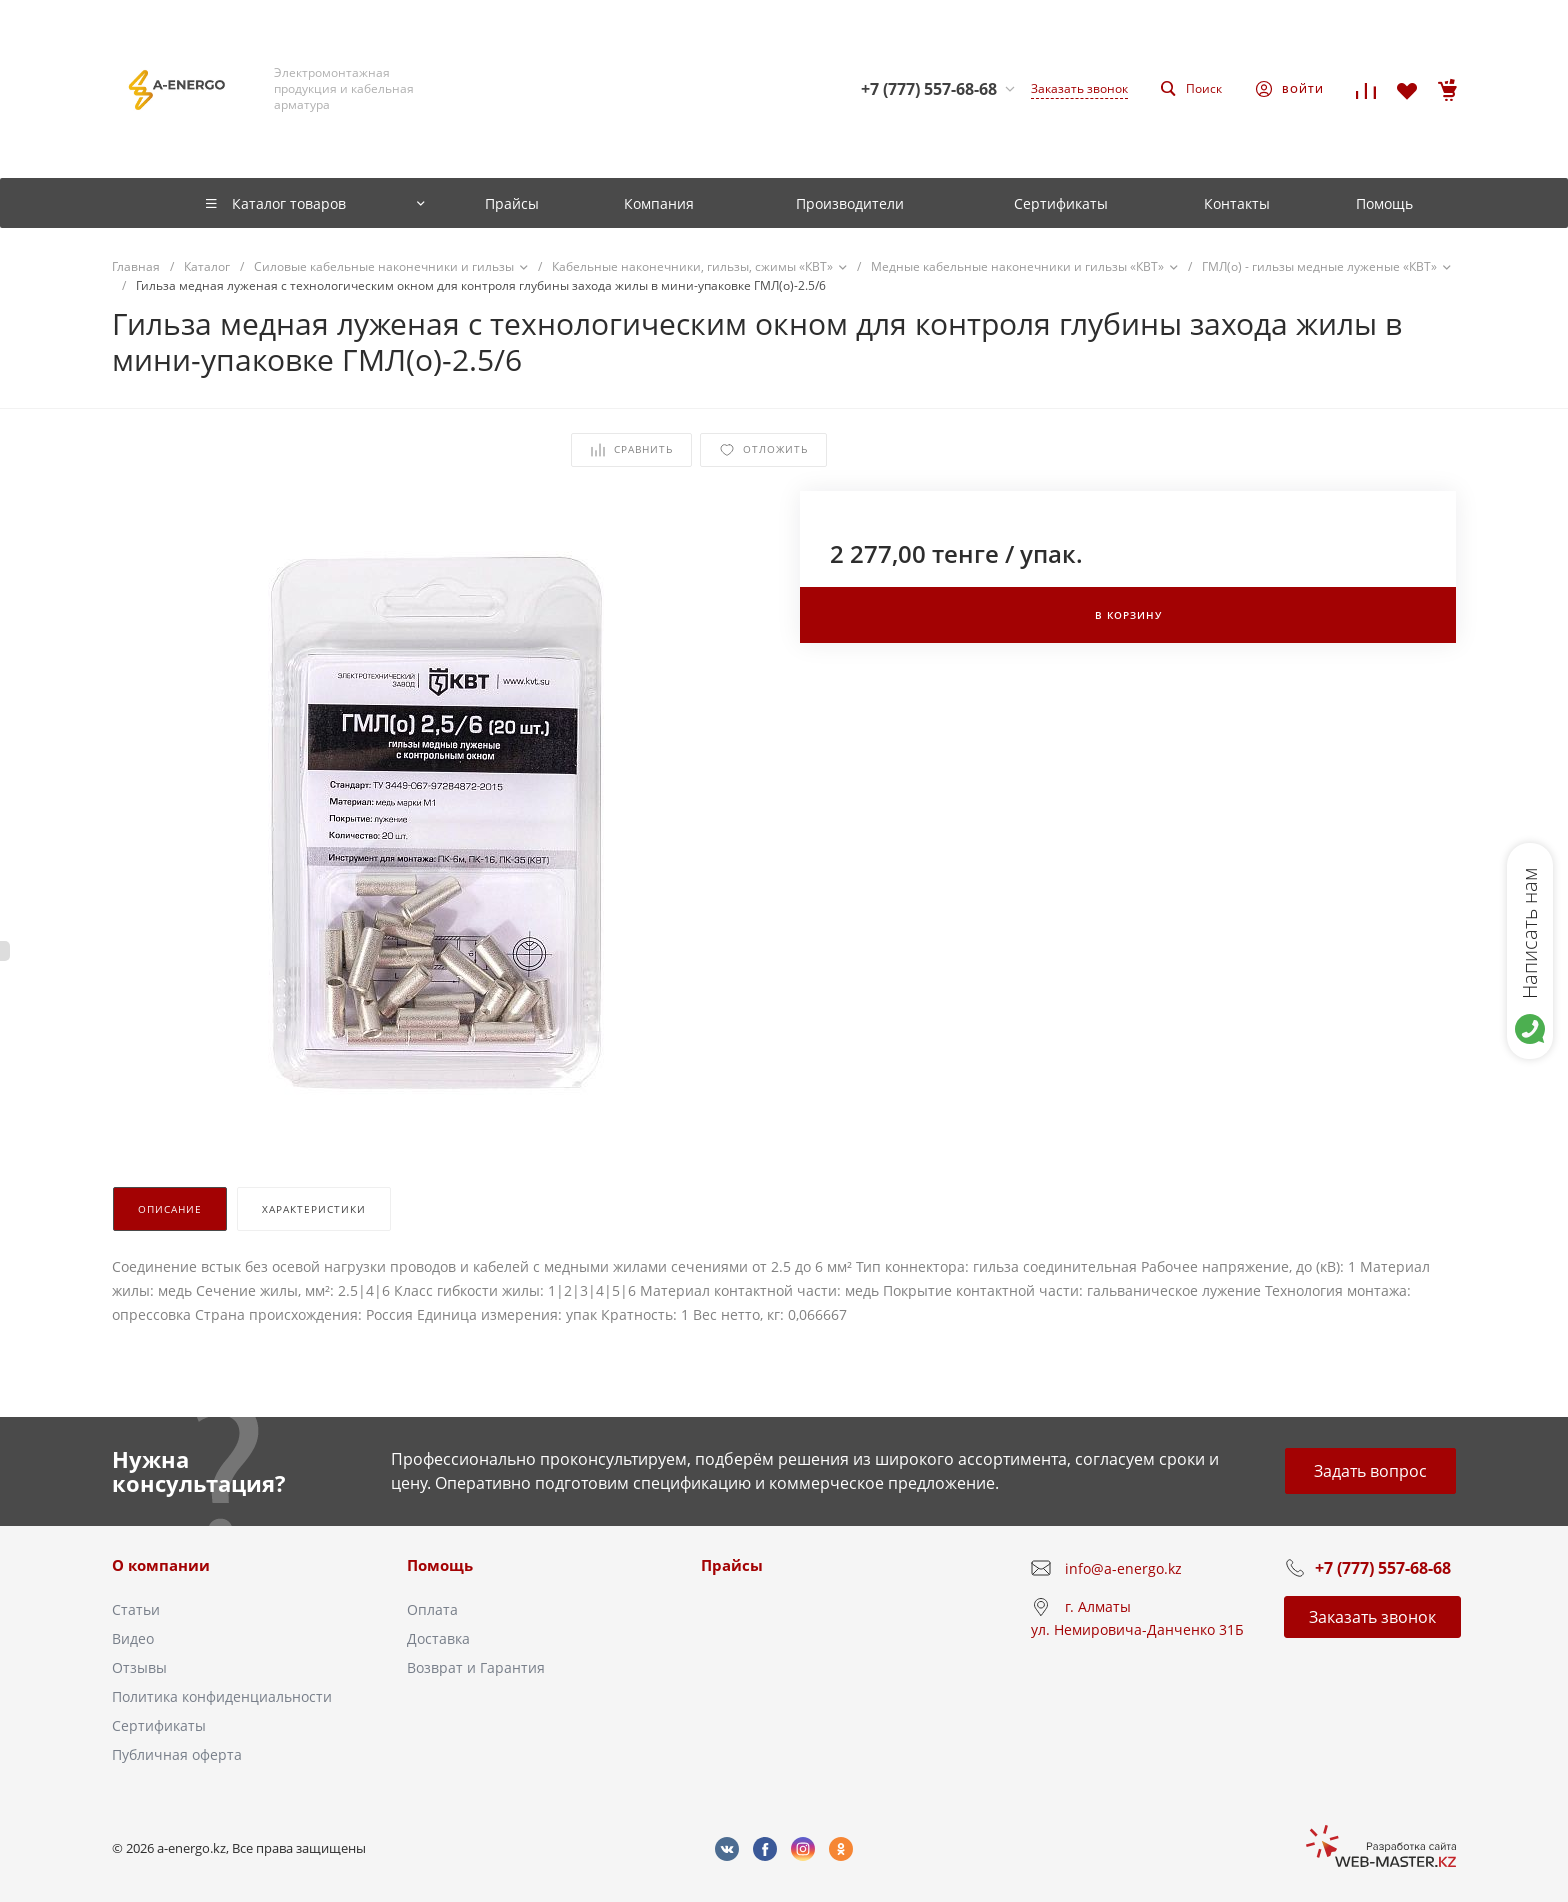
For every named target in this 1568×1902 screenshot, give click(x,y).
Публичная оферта (177, 1754)
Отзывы (139, 1667)
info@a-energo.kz (1123, 1568)
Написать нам (1529, 933)
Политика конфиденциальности (222, 1696)
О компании (161, 1565)
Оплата (432, 1609)
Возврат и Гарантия (476, 1667)
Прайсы (732, 1565)
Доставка (438, 1638)
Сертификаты (159, 1725)
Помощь (440, 1565)
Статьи (136, 1609)
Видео (133, 1638)
